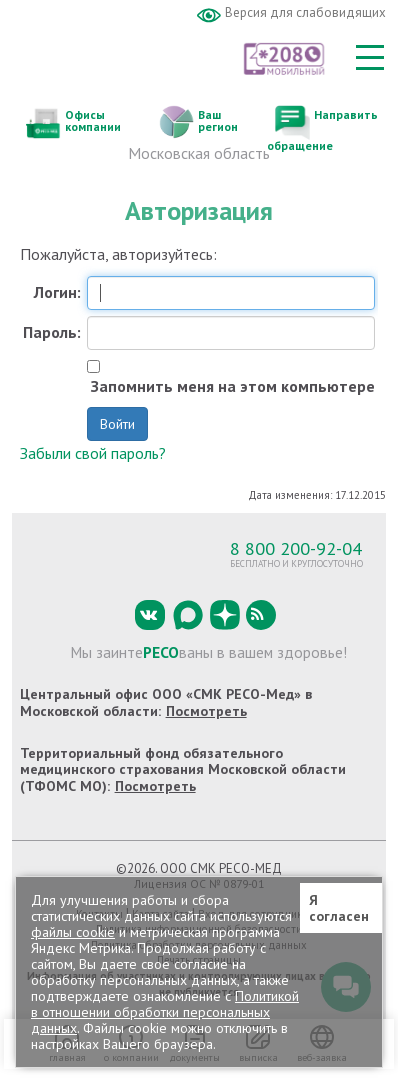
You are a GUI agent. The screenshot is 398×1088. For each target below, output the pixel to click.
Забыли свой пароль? (93, 453)
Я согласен (339, 908)
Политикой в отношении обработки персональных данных (165, 1012)
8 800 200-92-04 (296, 548)
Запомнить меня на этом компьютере (231, 386)
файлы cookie (73, 932)
